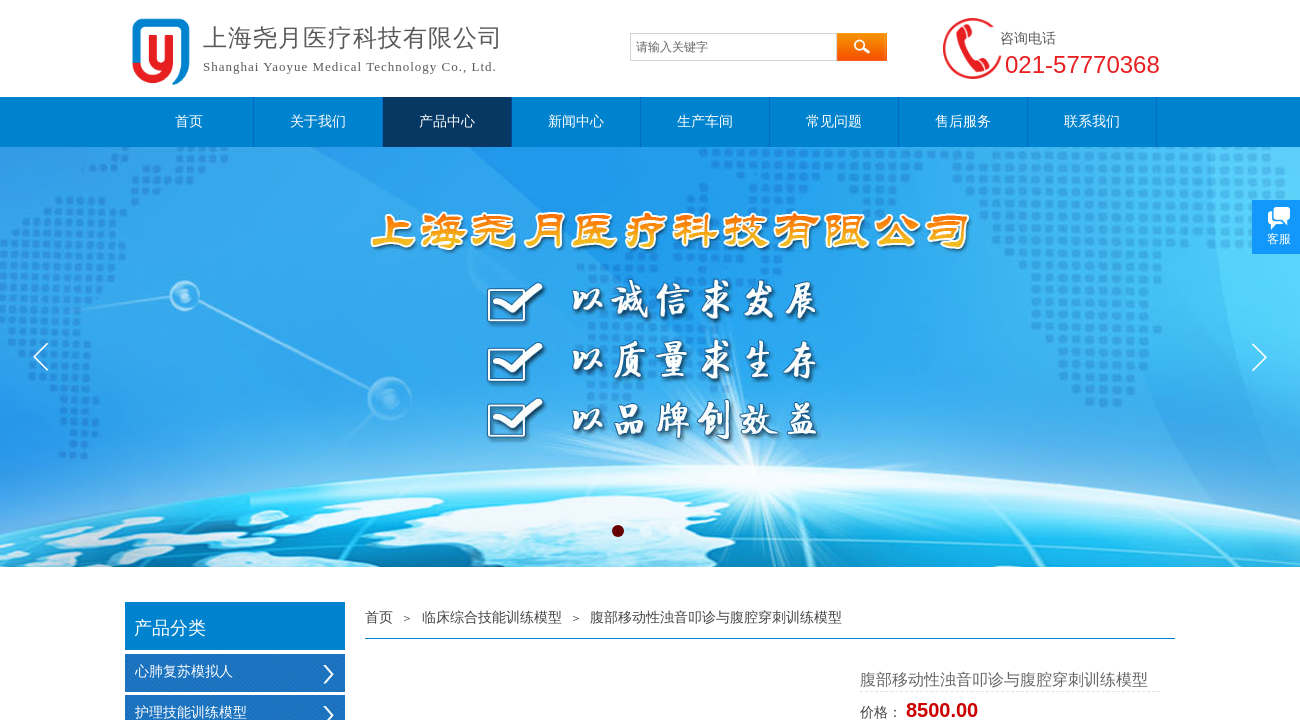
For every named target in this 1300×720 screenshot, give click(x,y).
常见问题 (834, 121)
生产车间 (705, 121)
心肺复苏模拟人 (184, 671)
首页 (189, 121)
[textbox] (733, 47)
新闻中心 (576, 121)
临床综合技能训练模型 (492, 617)
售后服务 (963, 121)
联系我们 (1092, 121)
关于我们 (318, 121)
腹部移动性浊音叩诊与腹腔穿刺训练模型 (716, 617)
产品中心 (447, 121)
